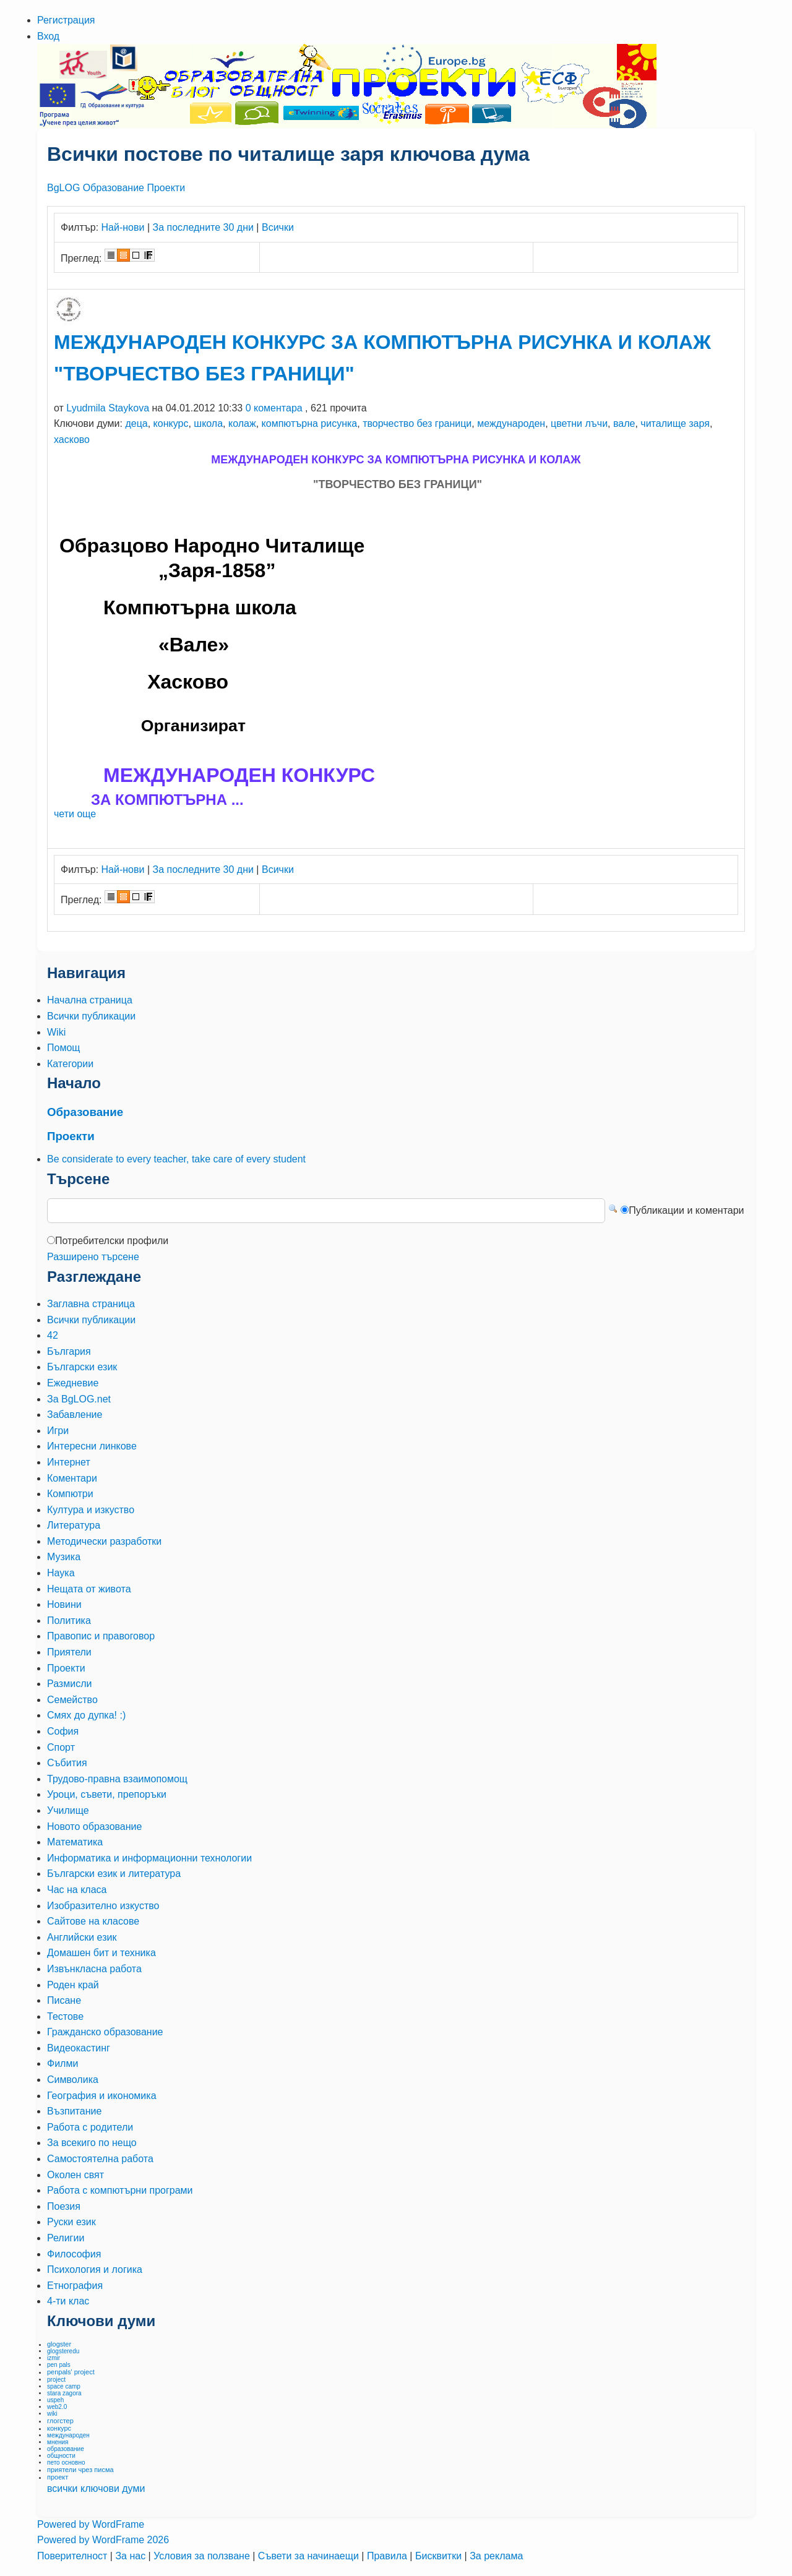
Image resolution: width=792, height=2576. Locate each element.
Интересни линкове (92, 1446)
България (69, 1351)
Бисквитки (440, 2556)
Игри (58, 1430)
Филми (62, 2063)
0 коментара (274, 408)
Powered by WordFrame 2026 (103, 2540)
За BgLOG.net (79, 1399)
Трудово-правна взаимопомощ (117, 1779)
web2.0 (57, 2406)
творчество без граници (417, 423)
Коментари (72, 1478)
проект (57, 2477)
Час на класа (77, 1889)
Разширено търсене (93, 1257)
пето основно (66, 2462)
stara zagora (64, 2393)
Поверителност (73, 2556)
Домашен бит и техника (101, 1952)
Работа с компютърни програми (120, 2190)
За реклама (496, 2556)
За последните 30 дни (203, 227)
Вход (48, 36)
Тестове (65, 2016)
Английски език (81, 1937)
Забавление (74, 1414)
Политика (69, 1620)
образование (65, 2448)
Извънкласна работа (94, 1969)
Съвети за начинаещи (309, 2556)
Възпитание (74, 2111)
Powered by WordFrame (90, 2524)
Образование (113, 187)
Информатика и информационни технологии (149, 1858)
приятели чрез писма (80, 2469)
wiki (52, 2413)
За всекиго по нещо (92, 2142)
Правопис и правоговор (101, 1636)
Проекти (166, 187)
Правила (388, 2556)
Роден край (73, 1985)
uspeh (55, 2400)
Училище (68, 1810)
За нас (131, 2556)
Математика (75, 1842)
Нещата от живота (89, 1589)
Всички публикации (91, 1320)
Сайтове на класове (93, 1921)
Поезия (63, 2206)
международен (511, 423)
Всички (278, 227)
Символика (72, 2079)
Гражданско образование (105, 2032)
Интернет (68, 1462)
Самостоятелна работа (100, 2158)
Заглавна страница (91, 1304)
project (56, 2379)
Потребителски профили (111, 1240)
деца (136, 423)
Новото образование (94, 1826)
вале (624, 423)
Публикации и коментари (686, 1210)
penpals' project (71, 2372)
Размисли (69, 1683)
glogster (59, 2344)
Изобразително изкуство (103, 1905)
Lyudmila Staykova (107, 408)
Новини (64, 1604)
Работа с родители (90, 2127)
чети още (75, 814)
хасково (72, 439)
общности (61, 2455)
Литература (73, 1525)
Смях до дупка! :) (86, 1715)
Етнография (75, 2285)
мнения (57, 2442)
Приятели (69, 1652)
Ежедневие (72, 1383)
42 (52, 1335)
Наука (61, 1573)
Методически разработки (104, 1541)
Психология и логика (94, 2269)
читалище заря (675, 423)
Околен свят (75, 2175)
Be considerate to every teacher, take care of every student (176, 1159)
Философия (74, 2254)
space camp (63, 2386)
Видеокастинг (78, 2048)
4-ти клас (68, 2301)
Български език (82, 1367)
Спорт (61, 1747)
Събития (67, 1763)
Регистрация (66, 20)
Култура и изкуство (90, 1510)
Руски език (71, 2222)
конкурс (171, 423)
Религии (65, 2238)
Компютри (70, 1493)
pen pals (59, 2364)
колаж (242, 423)
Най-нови (123, 227)
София (63, 1731)
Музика (63, 1557)
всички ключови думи (96, 2488)
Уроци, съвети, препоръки (106, 1794)
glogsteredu (63, 2351)
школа (208, 423)
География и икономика (102, 2095)
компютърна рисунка (310, 423)
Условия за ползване (202, 2556)
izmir (53, 2358)
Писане (64, 2000)
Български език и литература (114, 1873)
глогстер (60, 2420)
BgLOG (63, 187)
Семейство (72, 1699)
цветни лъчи (579, 423)
